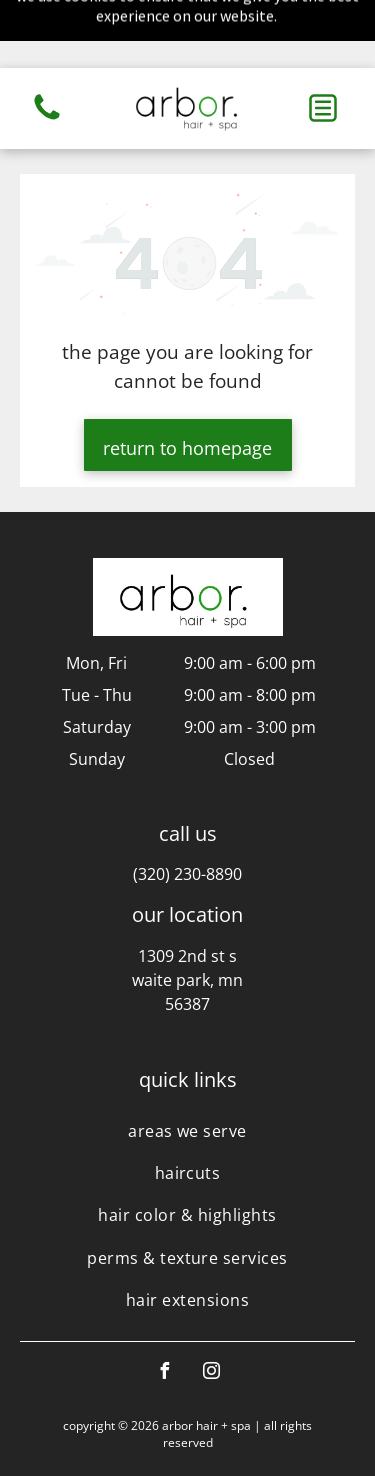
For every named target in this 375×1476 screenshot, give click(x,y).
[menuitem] (187, 1062)
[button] (323, 40)
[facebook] (164, 1305)
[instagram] (211, 1305)
